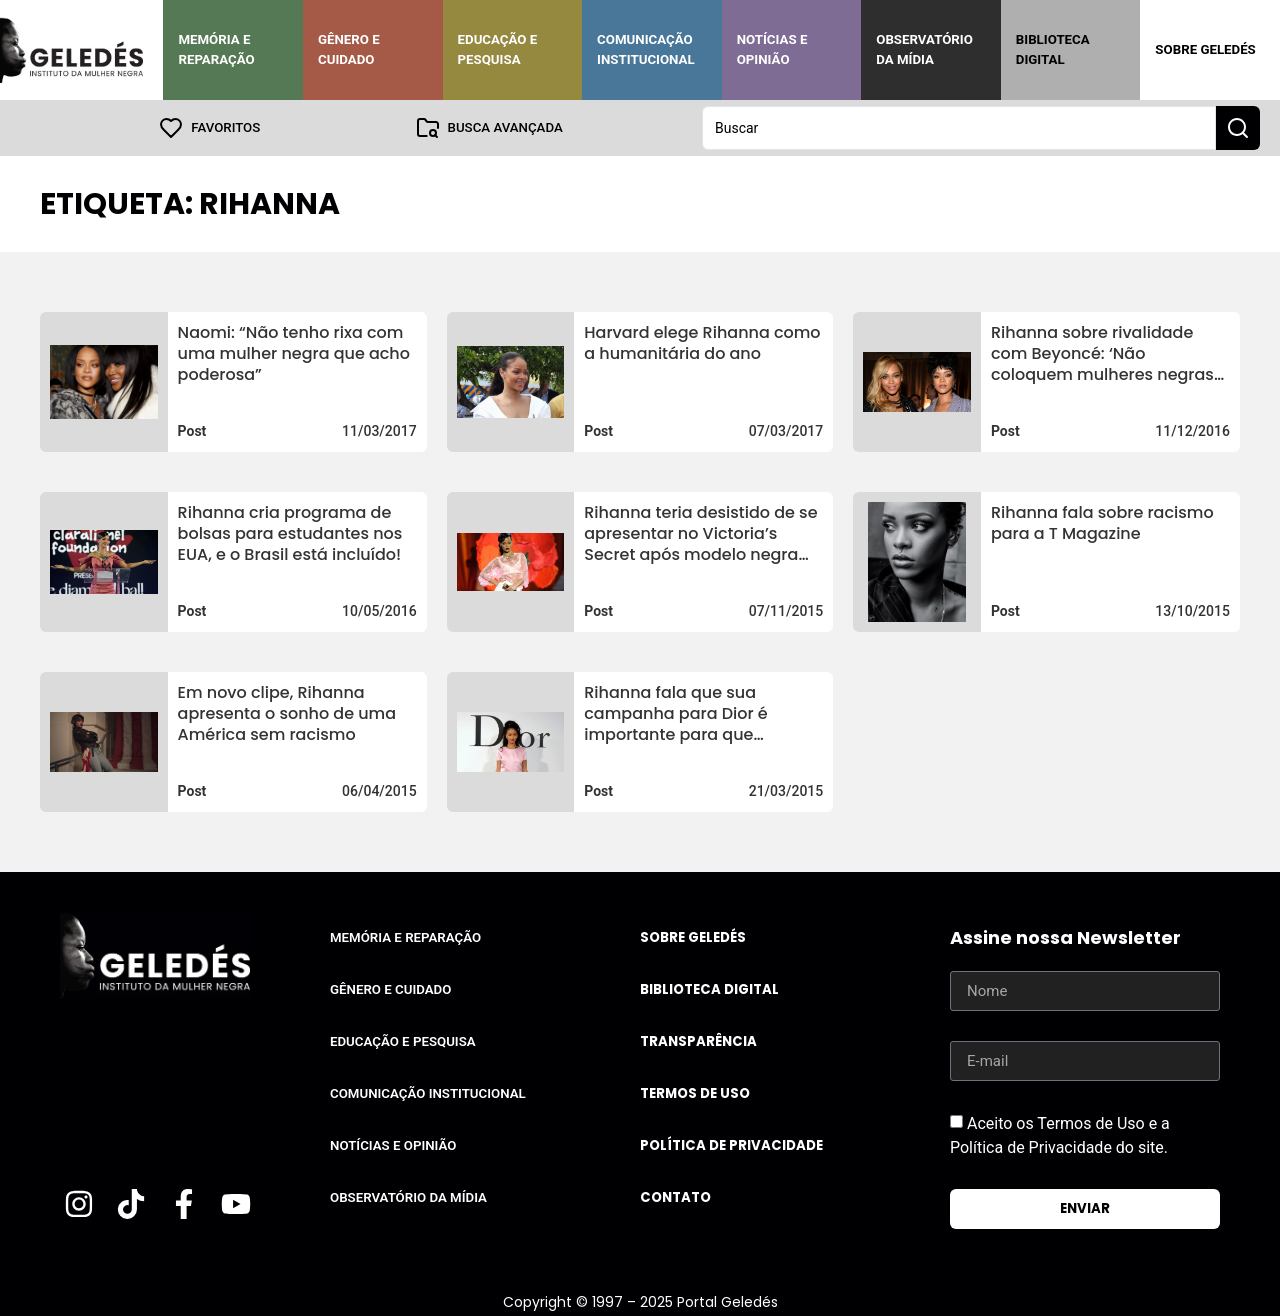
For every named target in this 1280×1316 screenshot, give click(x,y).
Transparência (698, 1041)
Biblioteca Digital (1053, 49)
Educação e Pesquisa (498, 49)
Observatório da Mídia (924, 49)
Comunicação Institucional (646, 49)
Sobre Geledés (1205, 49)
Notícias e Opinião (772, 49)
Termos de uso (695, 1093)
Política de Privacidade (731, 1145)
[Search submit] (1238, 128)
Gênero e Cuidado (349, 49)
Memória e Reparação (216, 49)
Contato (675, 1197)
